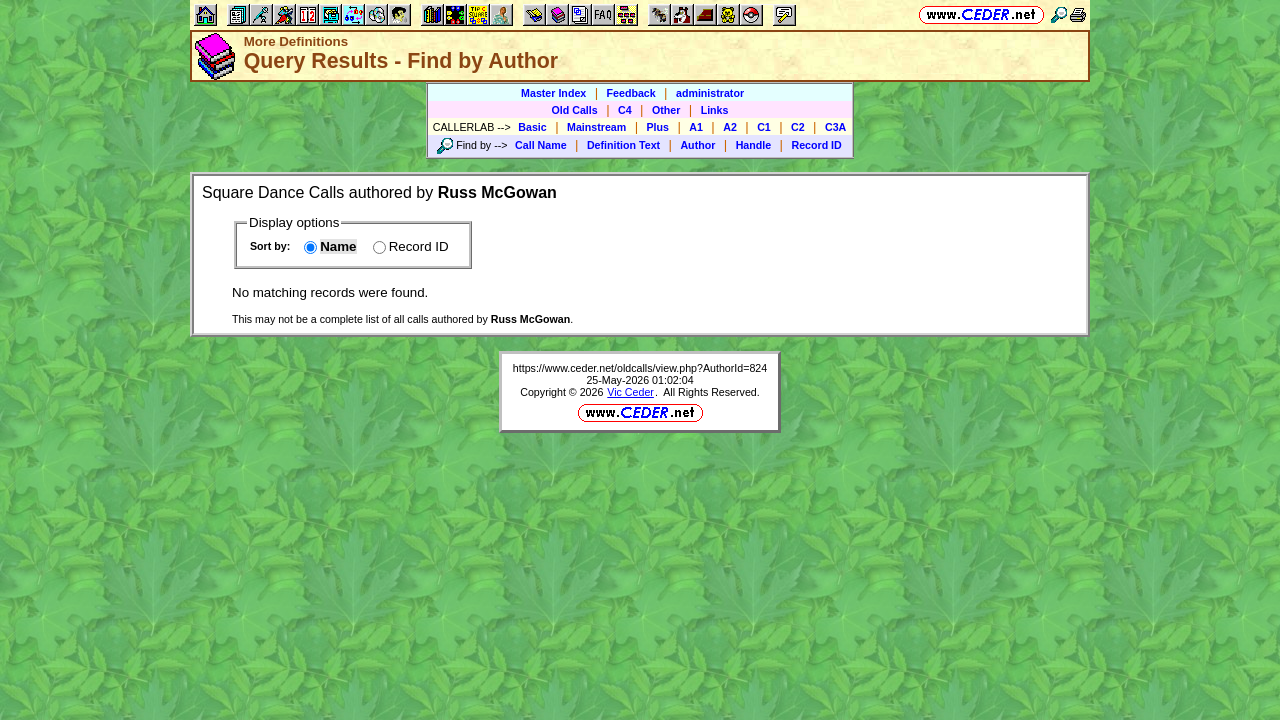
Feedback (631, 93)
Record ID (816, 145)
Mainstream (596, 127)
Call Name (541, 145)
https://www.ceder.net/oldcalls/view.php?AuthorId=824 (640, 368)
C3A (835, 127)
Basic (532, 127)
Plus (658, 127)
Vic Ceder (630, 392)
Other (666, 110)
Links (715, 110)
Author (697, 145)
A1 (696, 127)
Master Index (553, 93)
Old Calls (575, 110)
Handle (754, 145)
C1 (764, 127)
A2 (730, 127)
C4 (625, 110)
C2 (798, 127)
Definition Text (623, 145)
